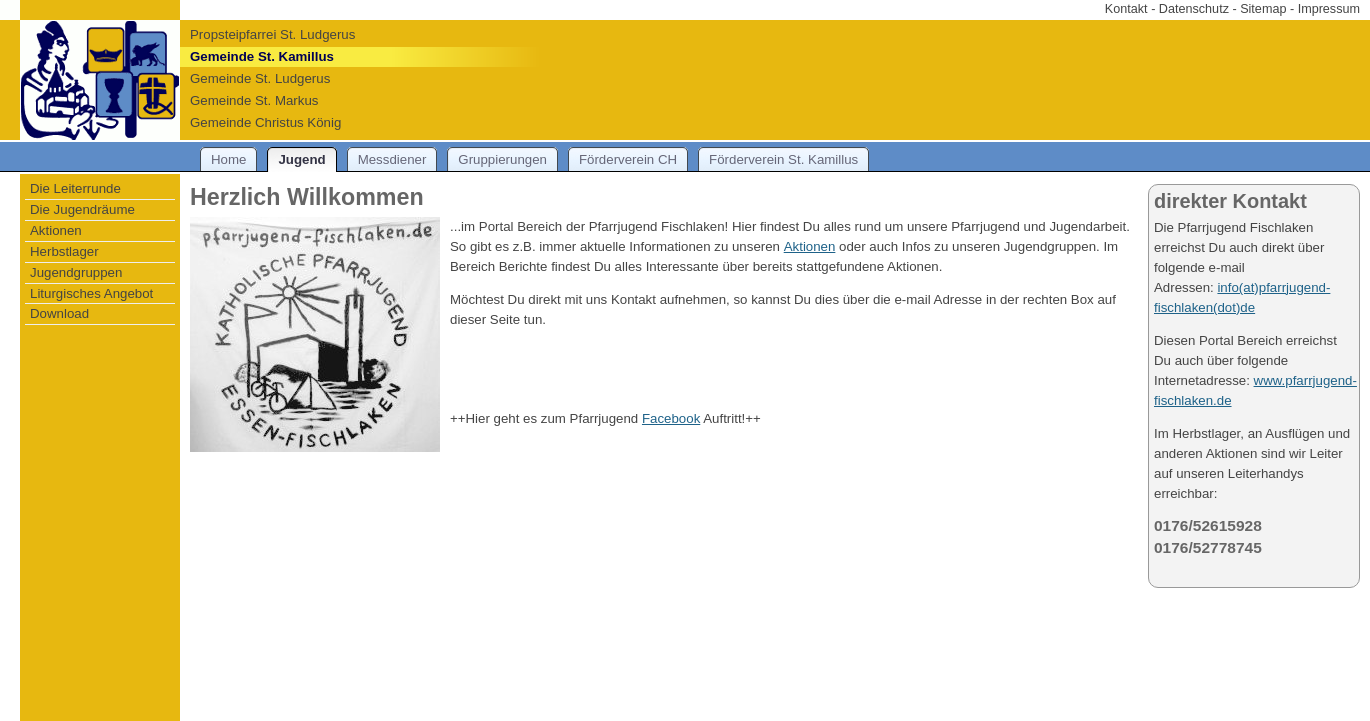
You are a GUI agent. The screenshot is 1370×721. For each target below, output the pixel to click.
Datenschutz (1194, 9)
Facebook (671, 418)
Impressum (1329, 9)
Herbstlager (64, 251)
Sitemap (1263, 9)
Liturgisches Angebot (91, 293)
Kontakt (1126, 9)
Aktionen (56, 230)
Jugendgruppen (76, 272)
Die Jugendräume (82, 209)
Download (59, 313)
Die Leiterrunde (75, 188)
